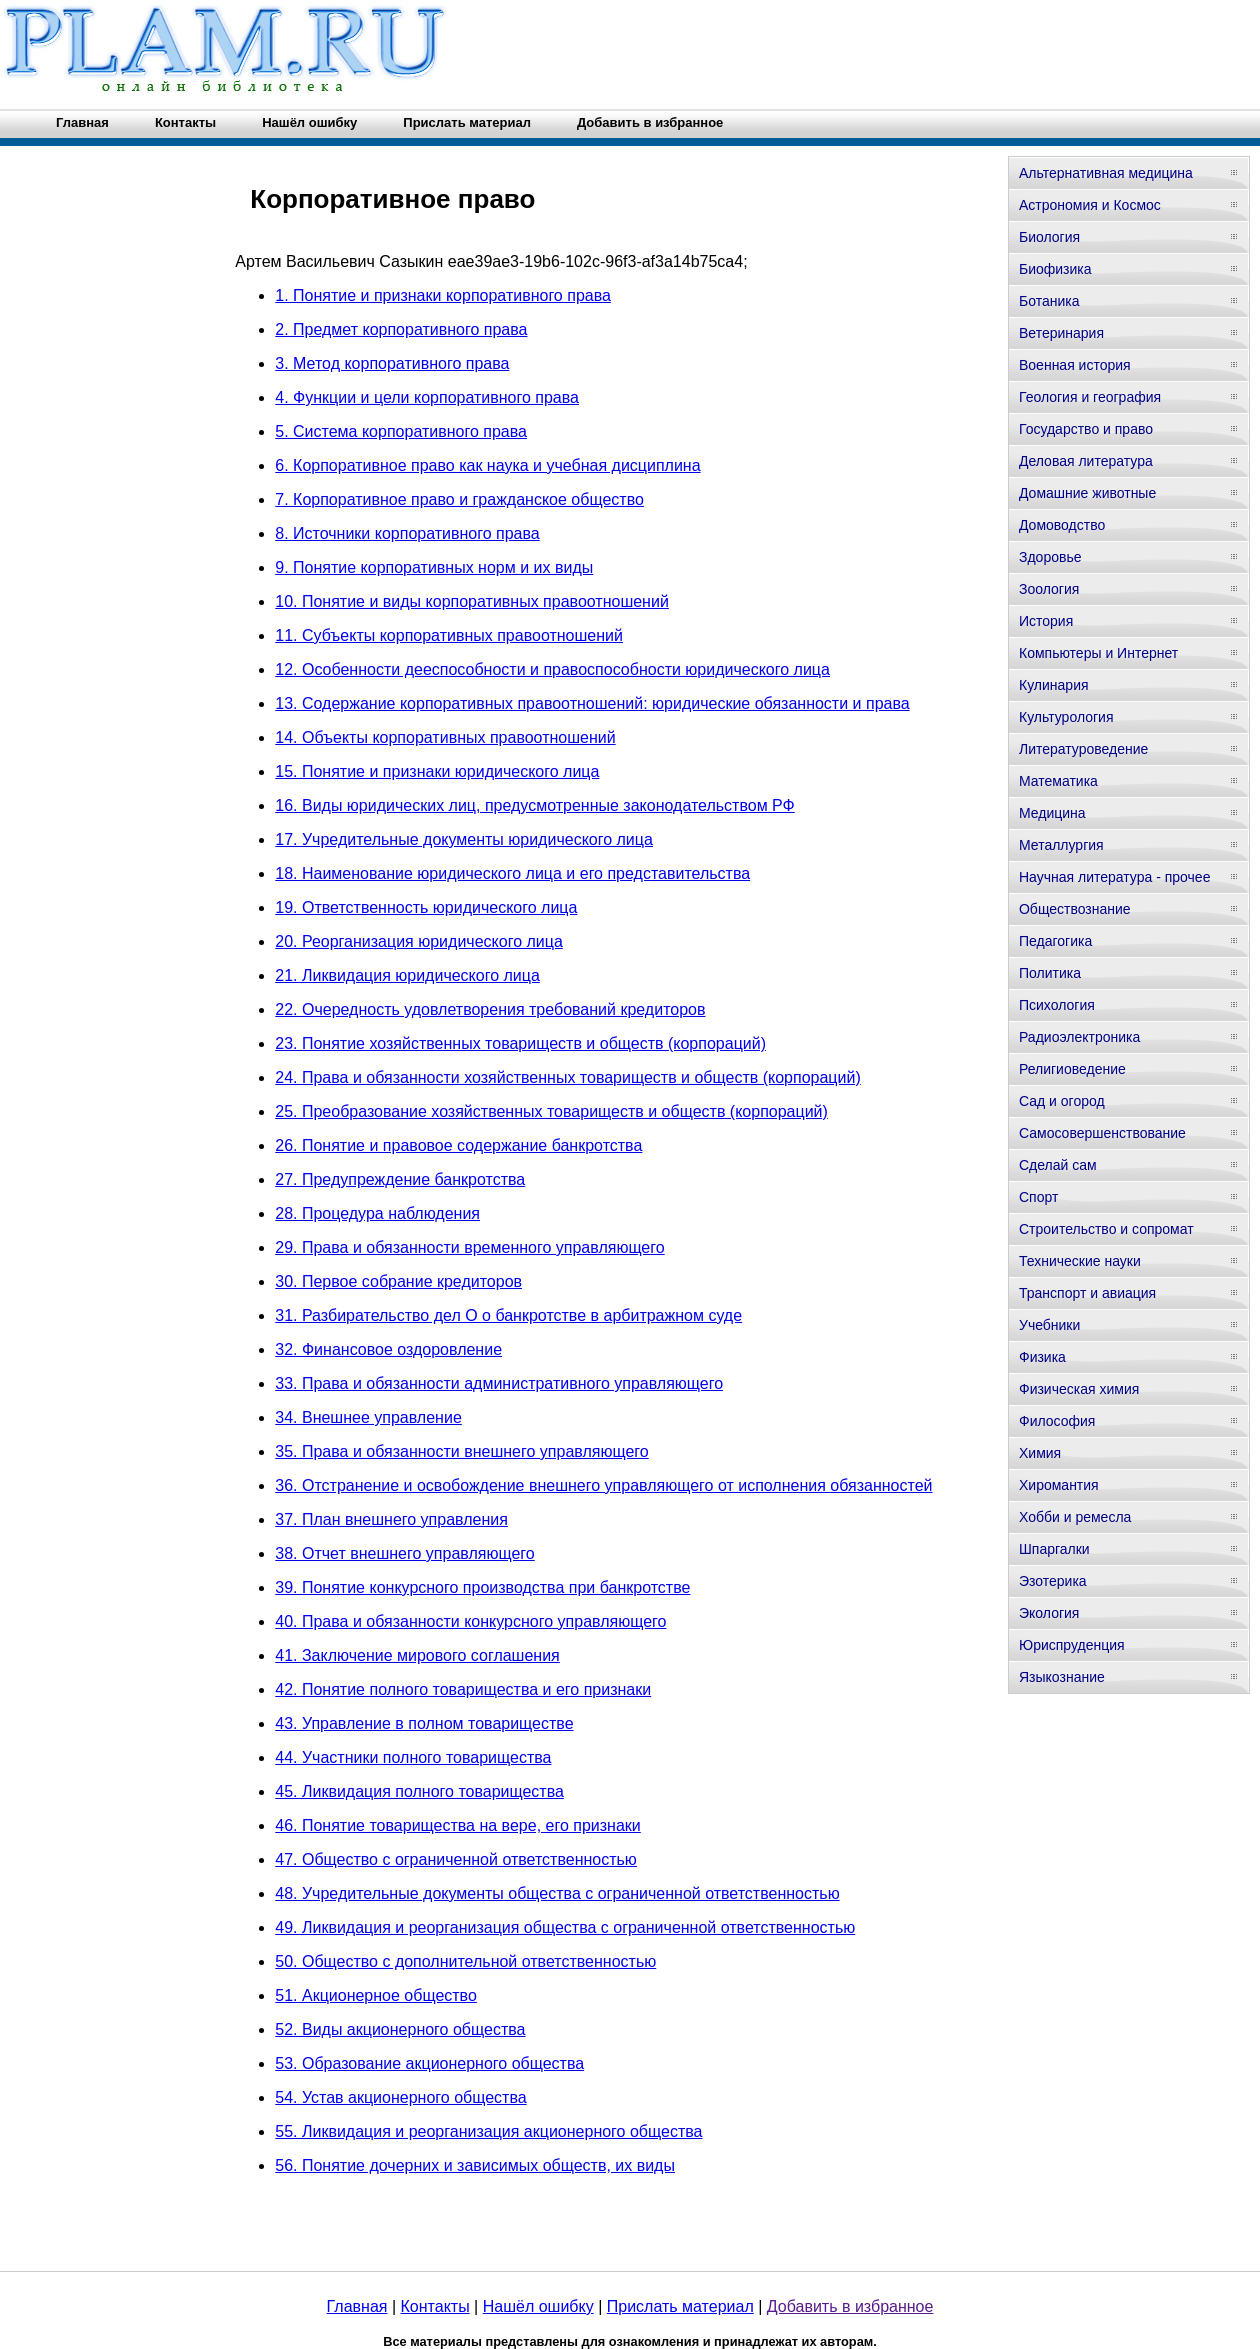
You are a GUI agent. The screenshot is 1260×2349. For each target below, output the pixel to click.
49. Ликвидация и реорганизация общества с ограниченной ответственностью (565, 1927)
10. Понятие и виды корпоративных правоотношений (472, 601)
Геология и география (1090, 397)
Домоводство (1062, 525)
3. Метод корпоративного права (392, 363)
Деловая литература (1086, 461)
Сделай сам (1058, 1165)
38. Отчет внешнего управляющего (404, 1553)
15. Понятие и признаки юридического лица (437, 771)
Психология (1057, 1005)
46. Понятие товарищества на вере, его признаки (458, 1825)
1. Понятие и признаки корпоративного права (443, 295)
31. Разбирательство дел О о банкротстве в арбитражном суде (508, 1315)
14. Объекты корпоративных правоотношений (445, 737)
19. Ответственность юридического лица (426, 907)
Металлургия (1061, 845)
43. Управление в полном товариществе (424, 1723)
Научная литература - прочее (1114, 877)
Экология (1049, 1613)
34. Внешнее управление (368, 1417)
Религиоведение (1072, 1069)
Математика (1058, 781)
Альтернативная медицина (1106, 173)
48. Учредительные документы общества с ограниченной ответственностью (557, 1893)
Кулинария (1054, 685)
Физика (1042, 1357)
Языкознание (1062, 1677)
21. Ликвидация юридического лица (407, 975)
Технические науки (1080, 1261)
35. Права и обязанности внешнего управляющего (461, 1451)
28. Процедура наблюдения (377, 1213)
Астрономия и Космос (1090, 205)
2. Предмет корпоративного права (401, 329)
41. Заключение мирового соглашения (417, 1655)
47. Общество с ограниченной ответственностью (456, 1859)
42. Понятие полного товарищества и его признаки (463, 1689)
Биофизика (1055, 269)
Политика (1050, 973)
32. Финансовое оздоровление (388, 1349)
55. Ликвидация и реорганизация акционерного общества (488, 2131)
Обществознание (1075, 909)
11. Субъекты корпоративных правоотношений (449, 635)
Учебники (1049, 1325)
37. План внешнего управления (391, 1519)
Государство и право (1086, 429)
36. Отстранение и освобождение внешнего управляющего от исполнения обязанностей (603, 1485)
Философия (1057, 1421)
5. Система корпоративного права (401, 431)
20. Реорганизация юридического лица (419, 941)
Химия (1040, 1453)
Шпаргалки (1054, 1549)
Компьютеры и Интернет (1098, 653)
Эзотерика (1053, 1581)
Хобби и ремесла (1075, 1517)
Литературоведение (1083, 749)
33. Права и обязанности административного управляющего (499, 1383)
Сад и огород (1062, 1101)
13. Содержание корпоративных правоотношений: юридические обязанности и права (592, 703)
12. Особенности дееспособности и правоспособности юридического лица (552, 669)
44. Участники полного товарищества (413, 1757)
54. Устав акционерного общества (400, 2097)
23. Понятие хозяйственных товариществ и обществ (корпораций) (520, 1043)
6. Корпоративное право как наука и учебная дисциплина (487, 465)
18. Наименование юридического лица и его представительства (512, 873)
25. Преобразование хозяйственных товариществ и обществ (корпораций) (551, 1111)
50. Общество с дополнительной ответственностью (465, 1961)
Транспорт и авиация (1087, 1293)
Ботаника (1049, 301)
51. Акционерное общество (376, 1995)
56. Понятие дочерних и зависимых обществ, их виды (475, 2165)
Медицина (1052, 813)
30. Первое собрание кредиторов (398, 1281)
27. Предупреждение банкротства (400, 1179)
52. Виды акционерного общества (400, 2029)
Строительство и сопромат (1106, 1229)
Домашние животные (1087, 493)
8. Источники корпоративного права (407, 533)
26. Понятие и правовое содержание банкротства (458, 1145)
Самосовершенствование (1102, 1133)
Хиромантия (1059, 1485)
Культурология (1066, 717)
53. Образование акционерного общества (429, 2063)
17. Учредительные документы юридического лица (464, 839)
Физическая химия (1079, 1389)
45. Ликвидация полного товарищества (419, 1791)
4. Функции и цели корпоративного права (427, 397)
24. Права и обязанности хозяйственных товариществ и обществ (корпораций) (567, 1077)
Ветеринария (1061, 333)
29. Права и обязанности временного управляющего (469, 1247)
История (1046, 621)
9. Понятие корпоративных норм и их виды (434, 567)
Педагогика (1055, 941)
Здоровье (1050, 557)
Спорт (1038, 1197)
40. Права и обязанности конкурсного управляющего (470, 1621)
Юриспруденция (1072, 1645)
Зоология (1049, 589)
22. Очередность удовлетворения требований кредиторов (490, 1009)
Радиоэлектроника (1079, 1037)
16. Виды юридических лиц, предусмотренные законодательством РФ (535, 805)
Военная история (1075, 365)
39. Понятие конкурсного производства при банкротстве (482, 1587)
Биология (1049, 237)
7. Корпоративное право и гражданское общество (459, 499)
